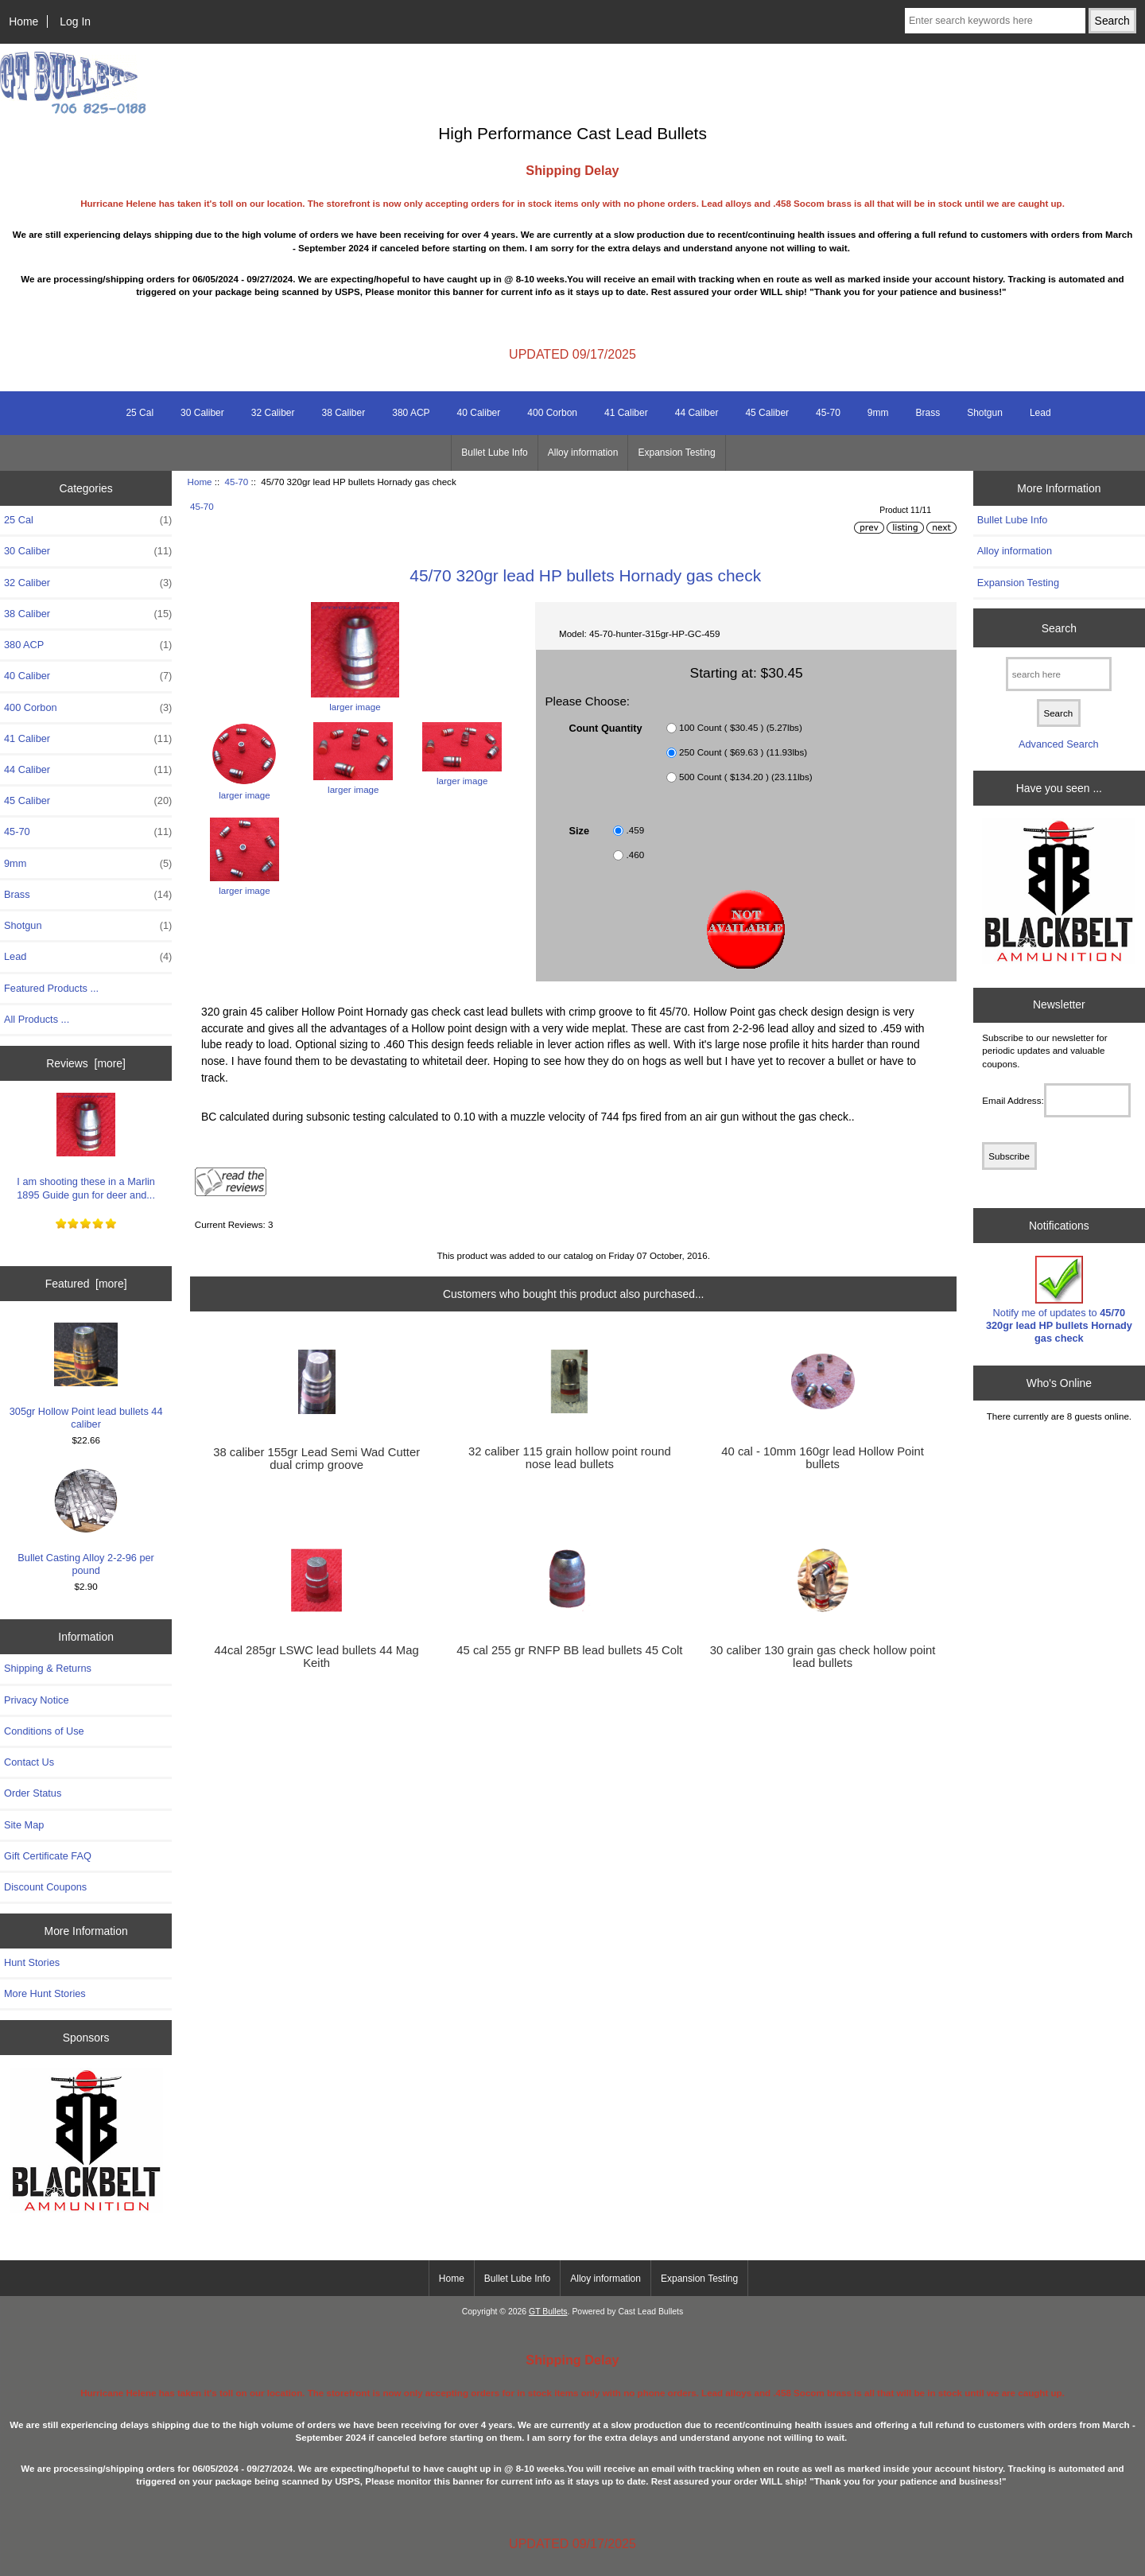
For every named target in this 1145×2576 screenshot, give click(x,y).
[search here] (1059, 674)
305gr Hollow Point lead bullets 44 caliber (86, 1376)
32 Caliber (273, 412)
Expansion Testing (676, 452)
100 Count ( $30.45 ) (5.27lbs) (740, 727)
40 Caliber (479, 412)
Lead (1040, 412)
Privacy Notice (36, 1700)
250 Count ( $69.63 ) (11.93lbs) (743, 752)
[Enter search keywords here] (995, 20)
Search (1059, 627)
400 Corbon (552, 412)
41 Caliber (626, 412)
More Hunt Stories (45, 1993)
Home (23, 21)
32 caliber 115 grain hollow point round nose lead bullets (569, 1458)
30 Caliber (202, 412)
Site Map (24, 1825)
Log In (75, 21)
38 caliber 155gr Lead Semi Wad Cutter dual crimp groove (316, 1458)
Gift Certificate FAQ (47, 1856)
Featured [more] (86, 1283)
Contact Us (29, 1762)
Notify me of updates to (1059, 1300)
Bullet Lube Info (494, 452)
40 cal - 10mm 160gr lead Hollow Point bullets (822, 1458)
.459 (636, 830)
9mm (878, 412)
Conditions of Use (44, 1731)
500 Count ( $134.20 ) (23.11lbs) (746, 776)
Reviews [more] (86, 1063)
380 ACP (410, 412)
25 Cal (139, 412)
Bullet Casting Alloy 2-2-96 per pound (85, 1522)
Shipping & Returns (47, 1668)
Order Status (32, 1793)
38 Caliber (344, 412)
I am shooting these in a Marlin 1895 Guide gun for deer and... (86, 1146)
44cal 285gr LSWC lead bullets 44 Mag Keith (317, 1656)
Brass (927, 412)
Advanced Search (1059, 744)
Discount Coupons (45, 1887)
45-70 (237, 481)
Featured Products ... (51, 988)
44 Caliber (697, 412)
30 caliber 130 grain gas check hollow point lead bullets (823, 1656)
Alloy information (583, 452)
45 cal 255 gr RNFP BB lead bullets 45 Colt (569, 1650)
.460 (636, 854)
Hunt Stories (32, 1962)
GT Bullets (548, 2311)
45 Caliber (767, 412)
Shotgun (985, 412)
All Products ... (36, 1019)
